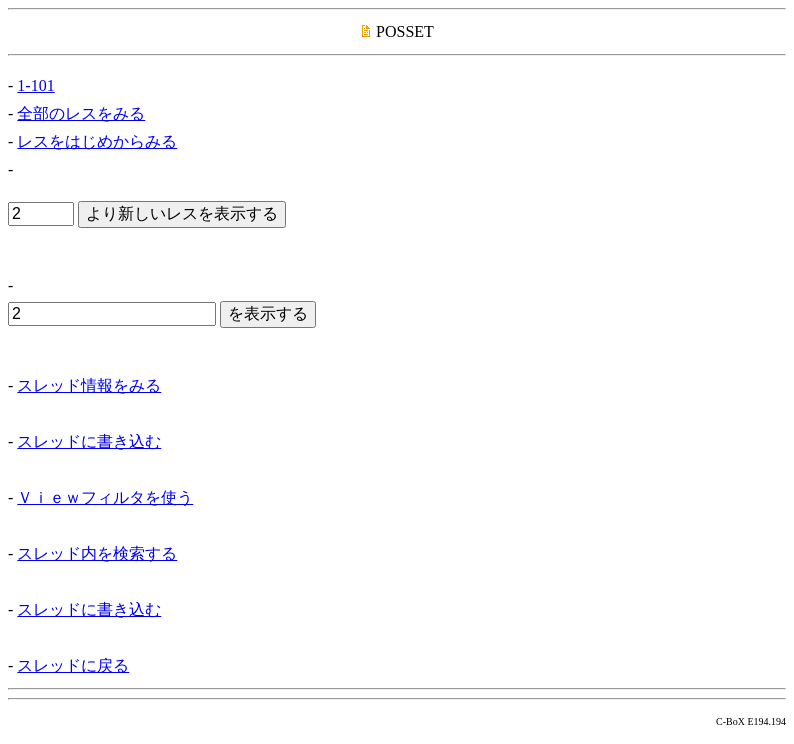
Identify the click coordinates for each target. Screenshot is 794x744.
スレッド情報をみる (89, 385)
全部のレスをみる (81, 113)
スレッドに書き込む (89, 441)
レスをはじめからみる (97, 141)
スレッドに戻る (73, 665)
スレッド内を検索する (97, 553)
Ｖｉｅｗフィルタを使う (105, 497)
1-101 (35, 85)
